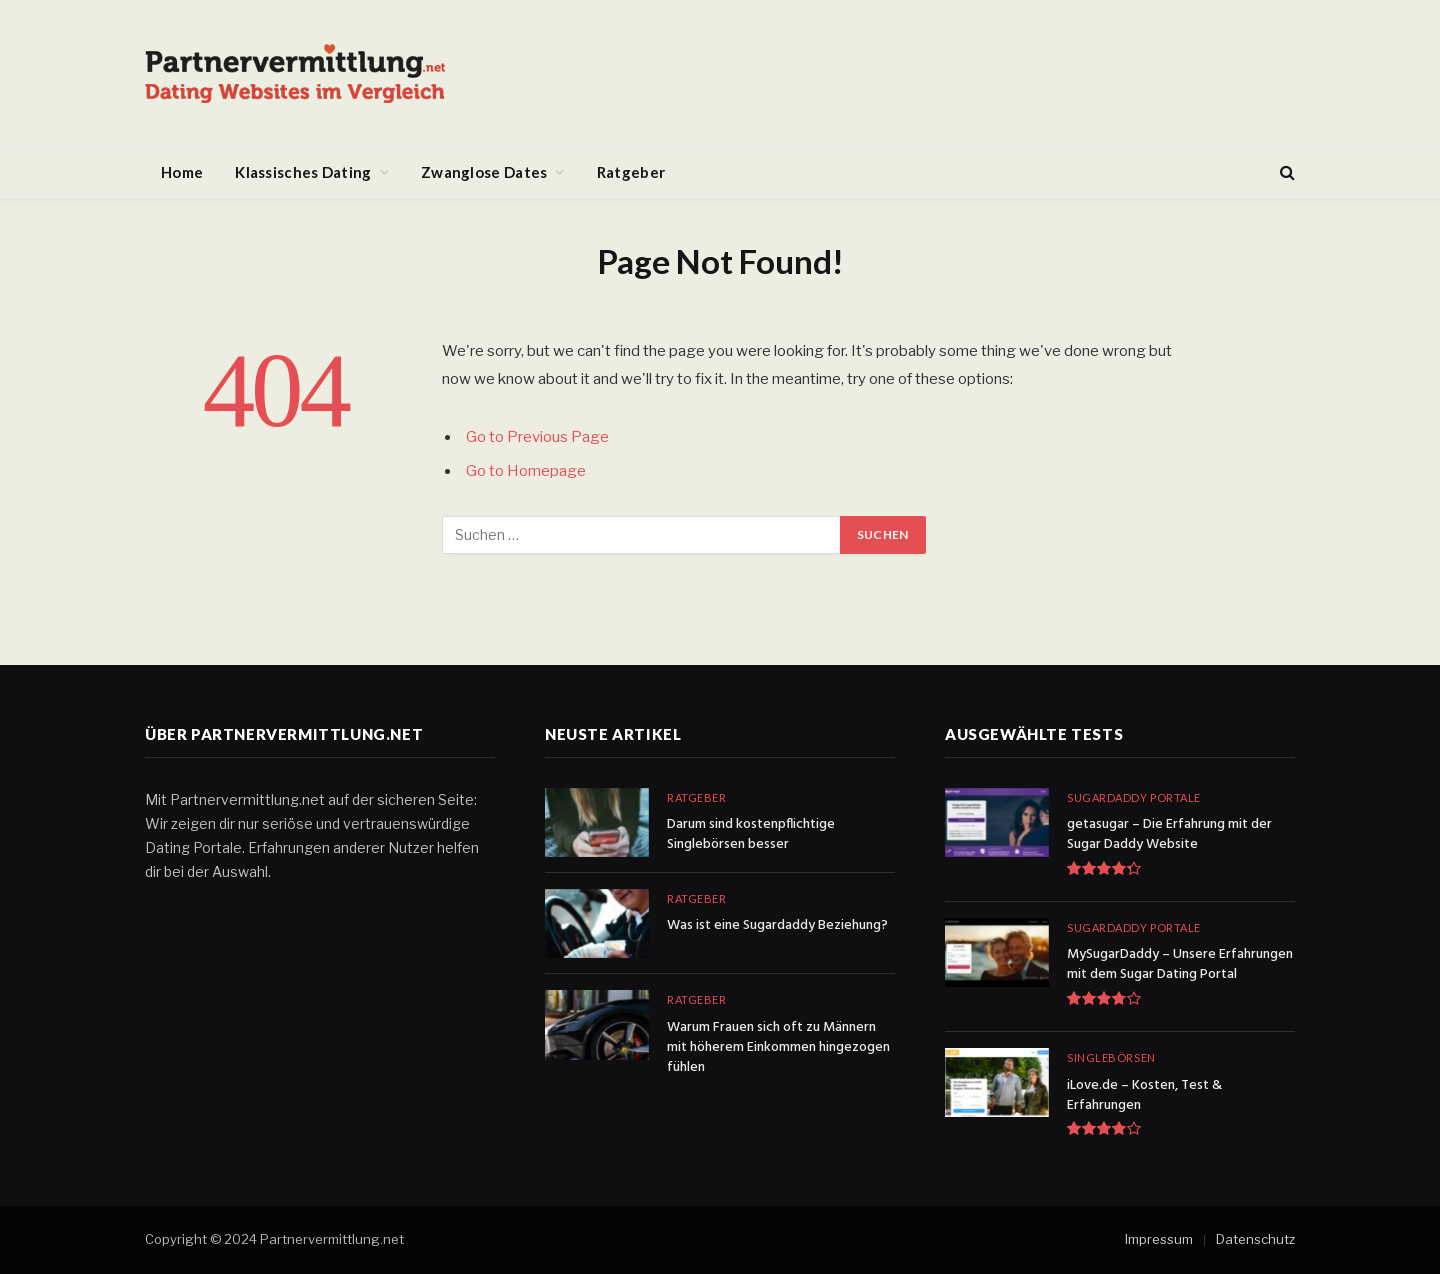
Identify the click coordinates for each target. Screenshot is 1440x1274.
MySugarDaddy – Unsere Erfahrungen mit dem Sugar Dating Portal (1180, 965)
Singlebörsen (1111, 1057)
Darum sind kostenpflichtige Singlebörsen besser (751, 835)
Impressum (1159, 1239)
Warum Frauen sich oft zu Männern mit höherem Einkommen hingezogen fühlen (778, 1048)
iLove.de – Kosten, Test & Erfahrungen (1144, 1096)
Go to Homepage (526, 471)
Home (182, 172)
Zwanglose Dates (484, 172)
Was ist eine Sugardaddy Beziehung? (777, 926)
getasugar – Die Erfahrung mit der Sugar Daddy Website (1169, 835)
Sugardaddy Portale (1134, 797)
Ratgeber (631, 172)
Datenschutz (1255, 1239)
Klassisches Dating (303, 172)
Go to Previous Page (537, 437)
